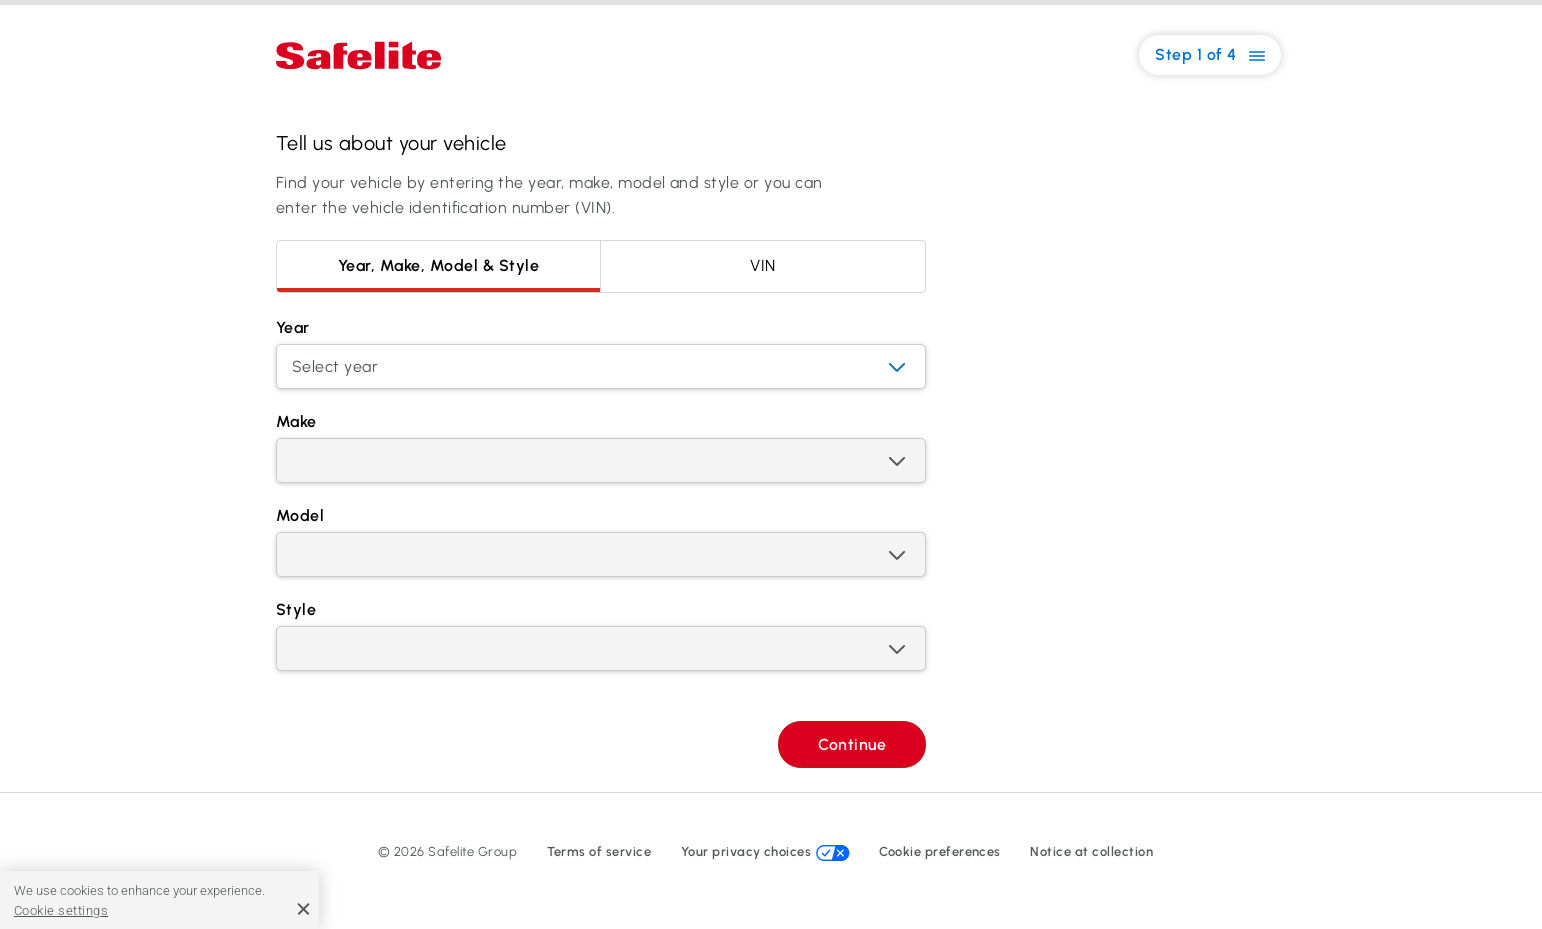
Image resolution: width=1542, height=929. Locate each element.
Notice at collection (1091, 851)
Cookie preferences (940, 851)
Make (296, 421)
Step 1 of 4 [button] (1210, 55)
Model (300, 515)
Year (293, 327)
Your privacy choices (765, 851)
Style (296, 609)
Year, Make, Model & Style (438, 265)
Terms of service (599, 851)
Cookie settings (61, 910)
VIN (762, 265)
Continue (852, 744)
